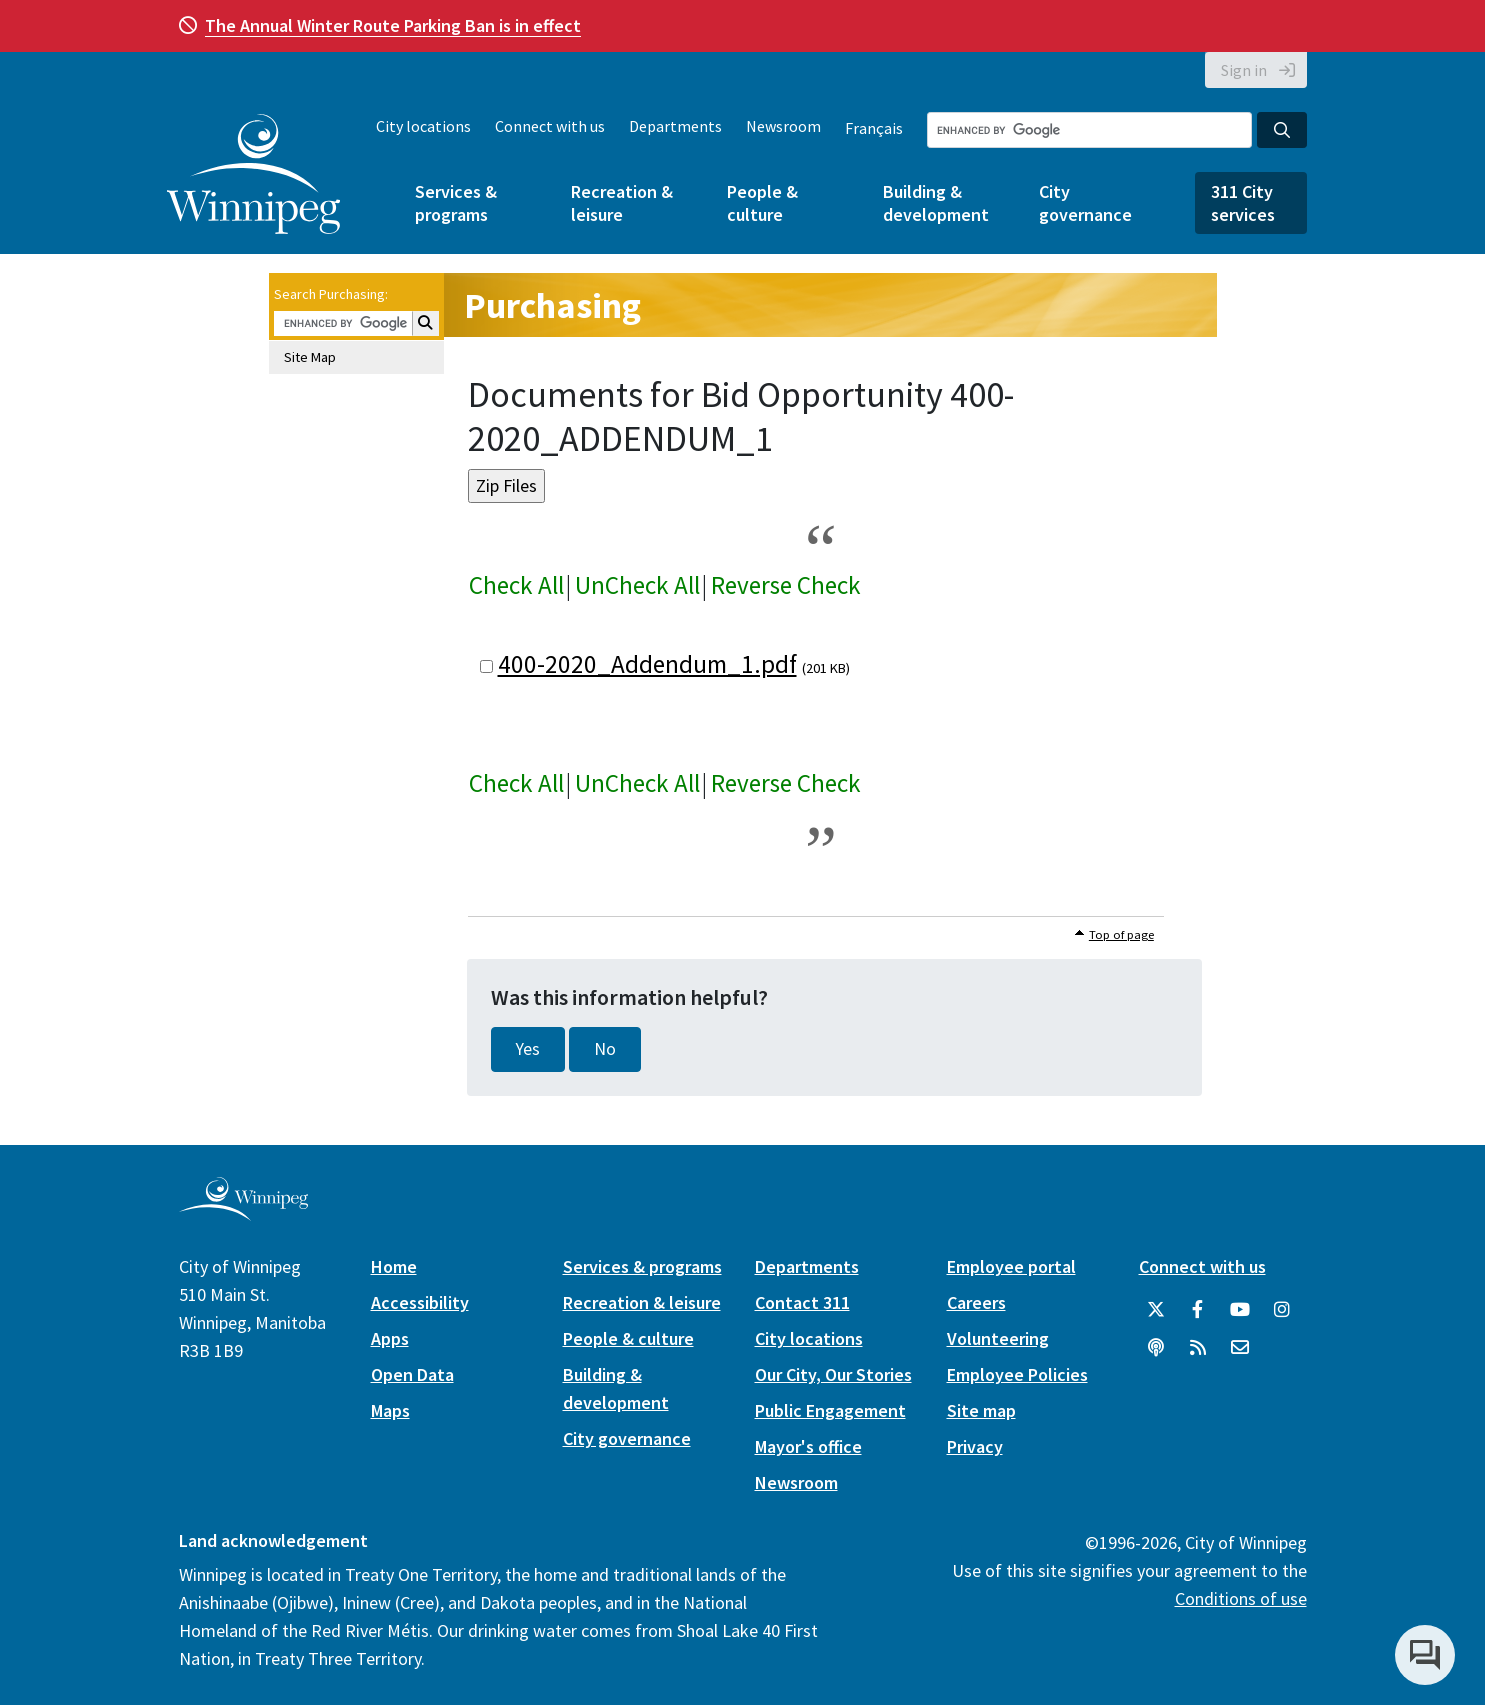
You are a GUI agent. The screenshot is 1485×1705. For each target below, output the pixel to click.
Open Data (412, 1374)
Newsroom (783, 126)
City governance (1085, 203)
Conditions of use (1241, 1598)
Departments (675, 126)
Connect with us (550, 126)
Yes (528, 1049)
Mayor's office (808, 1446)
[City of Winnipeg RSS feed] (1198, 1348)
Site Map (310, 357)
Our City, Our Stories (833, 1374)
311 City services (1243, 203)
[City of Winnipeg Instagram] (1282, 1310)
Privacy (975, 1446)
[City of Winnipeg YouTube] (1240, 1310)
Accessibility (420, 1302)
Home (394, 1266)
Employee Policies (1017, 1374)
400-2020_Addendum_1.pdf (647, 664)
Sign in (1244, 70)
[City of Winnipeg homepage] (243, 1212)
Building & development (936, 203)
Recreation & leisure (622, 203)
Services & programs (456, 203)
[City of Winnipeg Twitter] (1156, 1310)
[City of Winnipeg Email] (1240, 1348)
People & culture (762, 203)
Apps (390, 1338)
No (605, 1049)
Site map (981, 1410)
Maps (390, 1410)
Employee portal (1011, 1266)
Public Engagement (830, 1410)
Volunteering (998, 1338)
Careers (976, 1302)
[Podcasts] (1156, 1348)
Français (874, 128)
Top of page (1121, 934)
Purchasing (552, 305)
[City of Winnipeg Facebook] (1198, 1310)
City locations (423, 126)
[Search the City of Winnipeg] (1089, 130)
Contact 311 (802, 1302)
